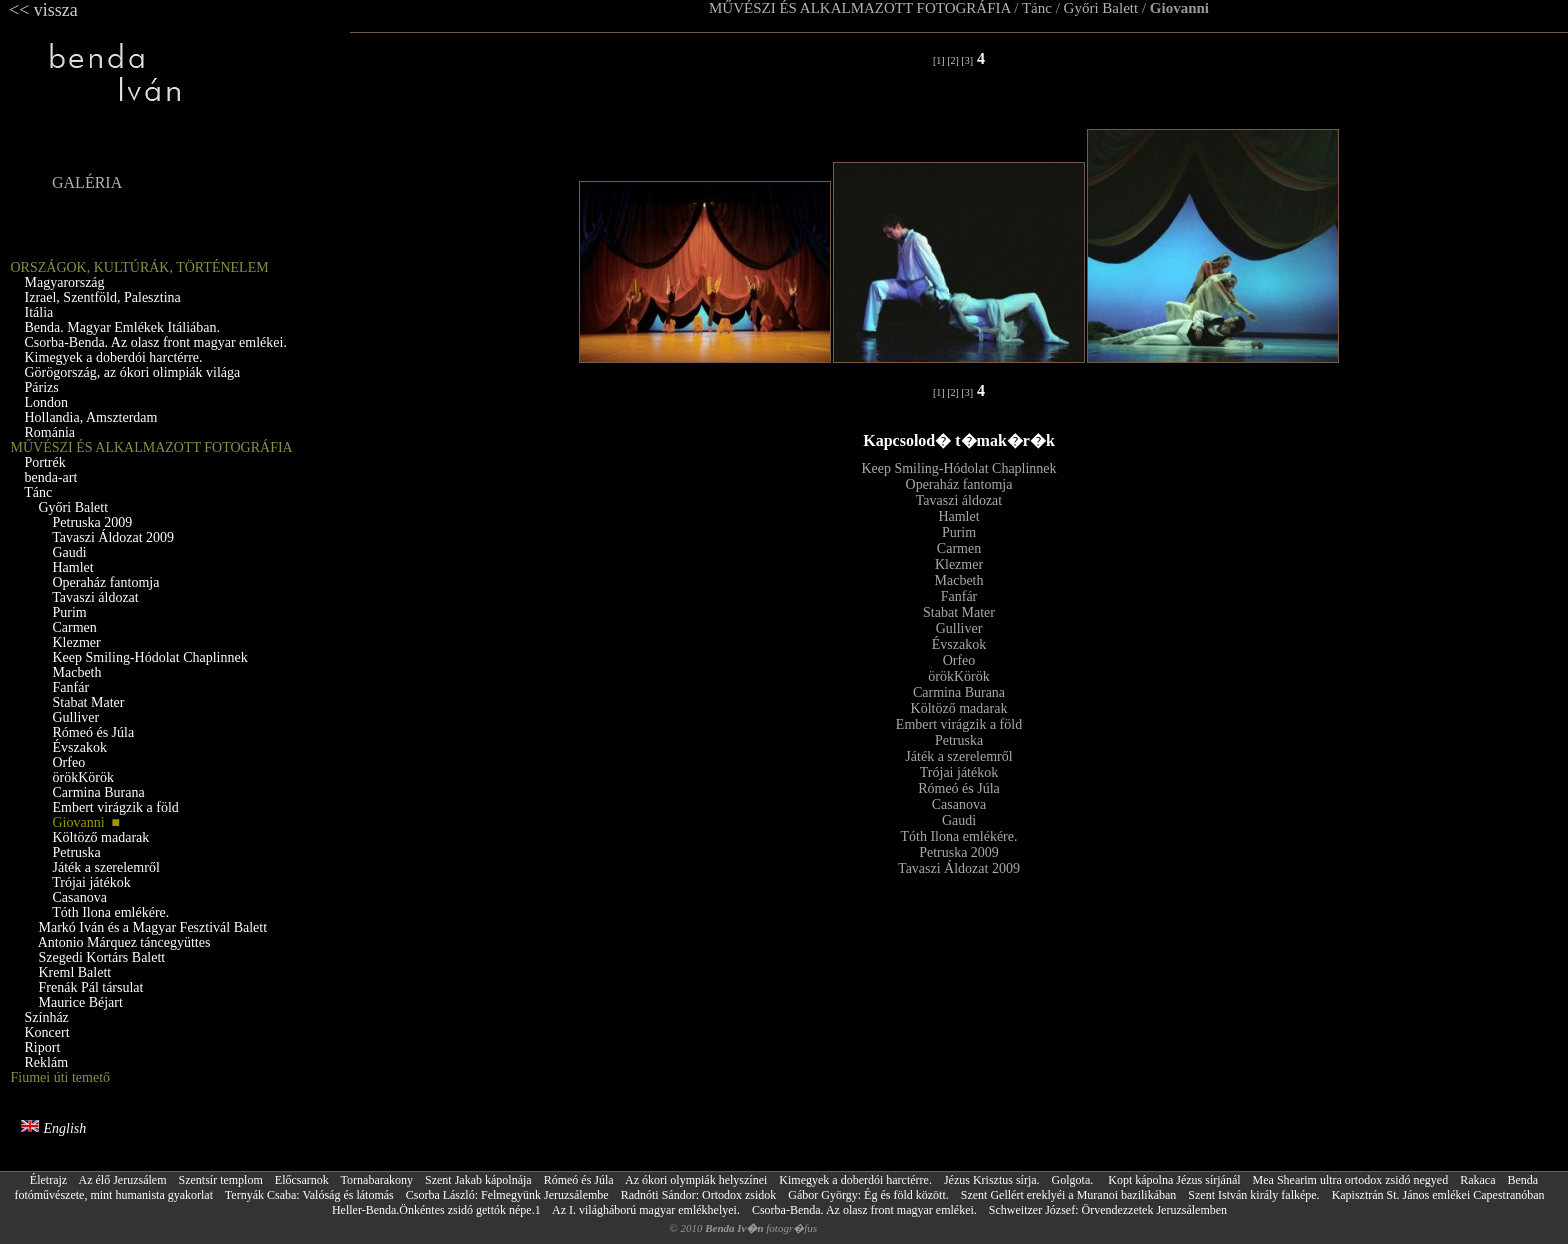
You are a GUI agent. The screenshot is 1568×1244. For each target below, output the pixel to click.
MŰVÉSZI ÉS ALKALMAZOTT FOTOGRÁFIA (860, 8)
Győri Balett (1101, 8)
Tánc (1037, 8)
